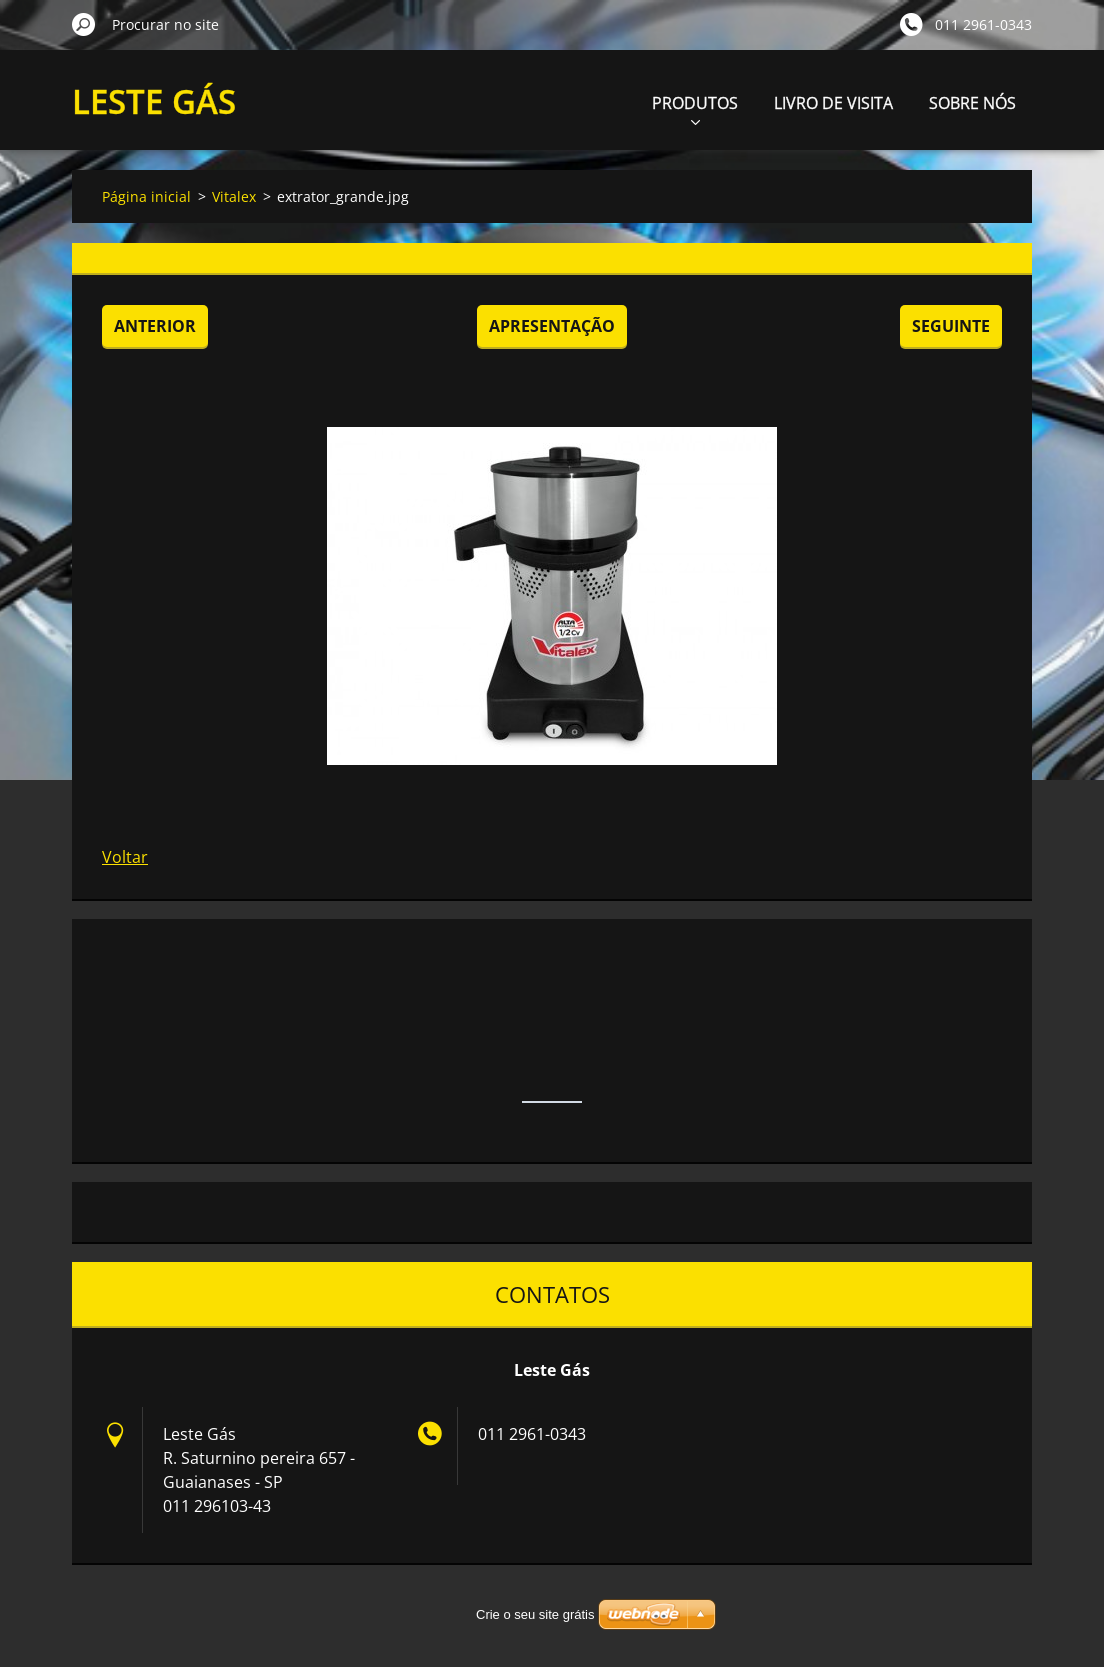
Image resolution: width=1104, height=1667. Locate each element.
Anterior (155, 326)
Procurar (84, 24)
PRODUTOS (695, 108)
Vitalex (234, 196)
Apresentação (552, 326)
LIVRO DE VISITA (833, 103)
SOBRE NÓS (972, 103)
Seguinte (951, 326)
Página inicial (146, 196)
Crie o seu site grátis (535, 1614)
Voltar (125, 857)
